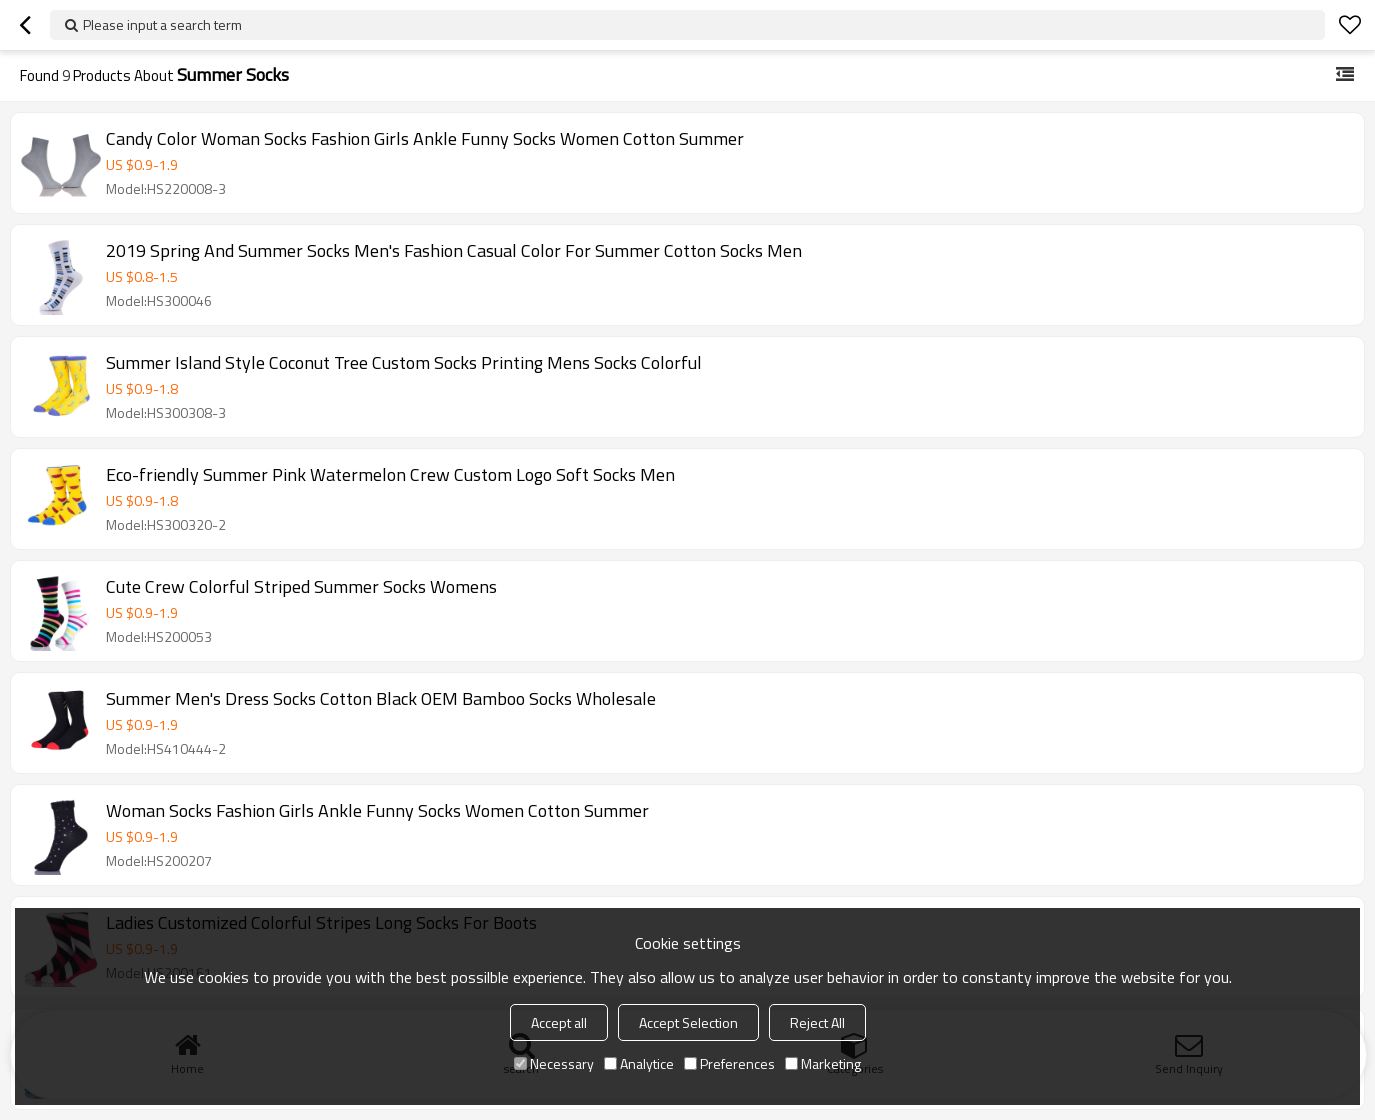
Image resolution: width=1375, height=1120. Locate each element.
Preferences (729, 1063)
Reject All (817, 1022)
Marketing (823, 1063)
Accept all (559, 1022)
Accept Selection (688, 1022)
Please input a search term (162, 24)
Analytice (639, 1063)
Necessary (554, 1063)
